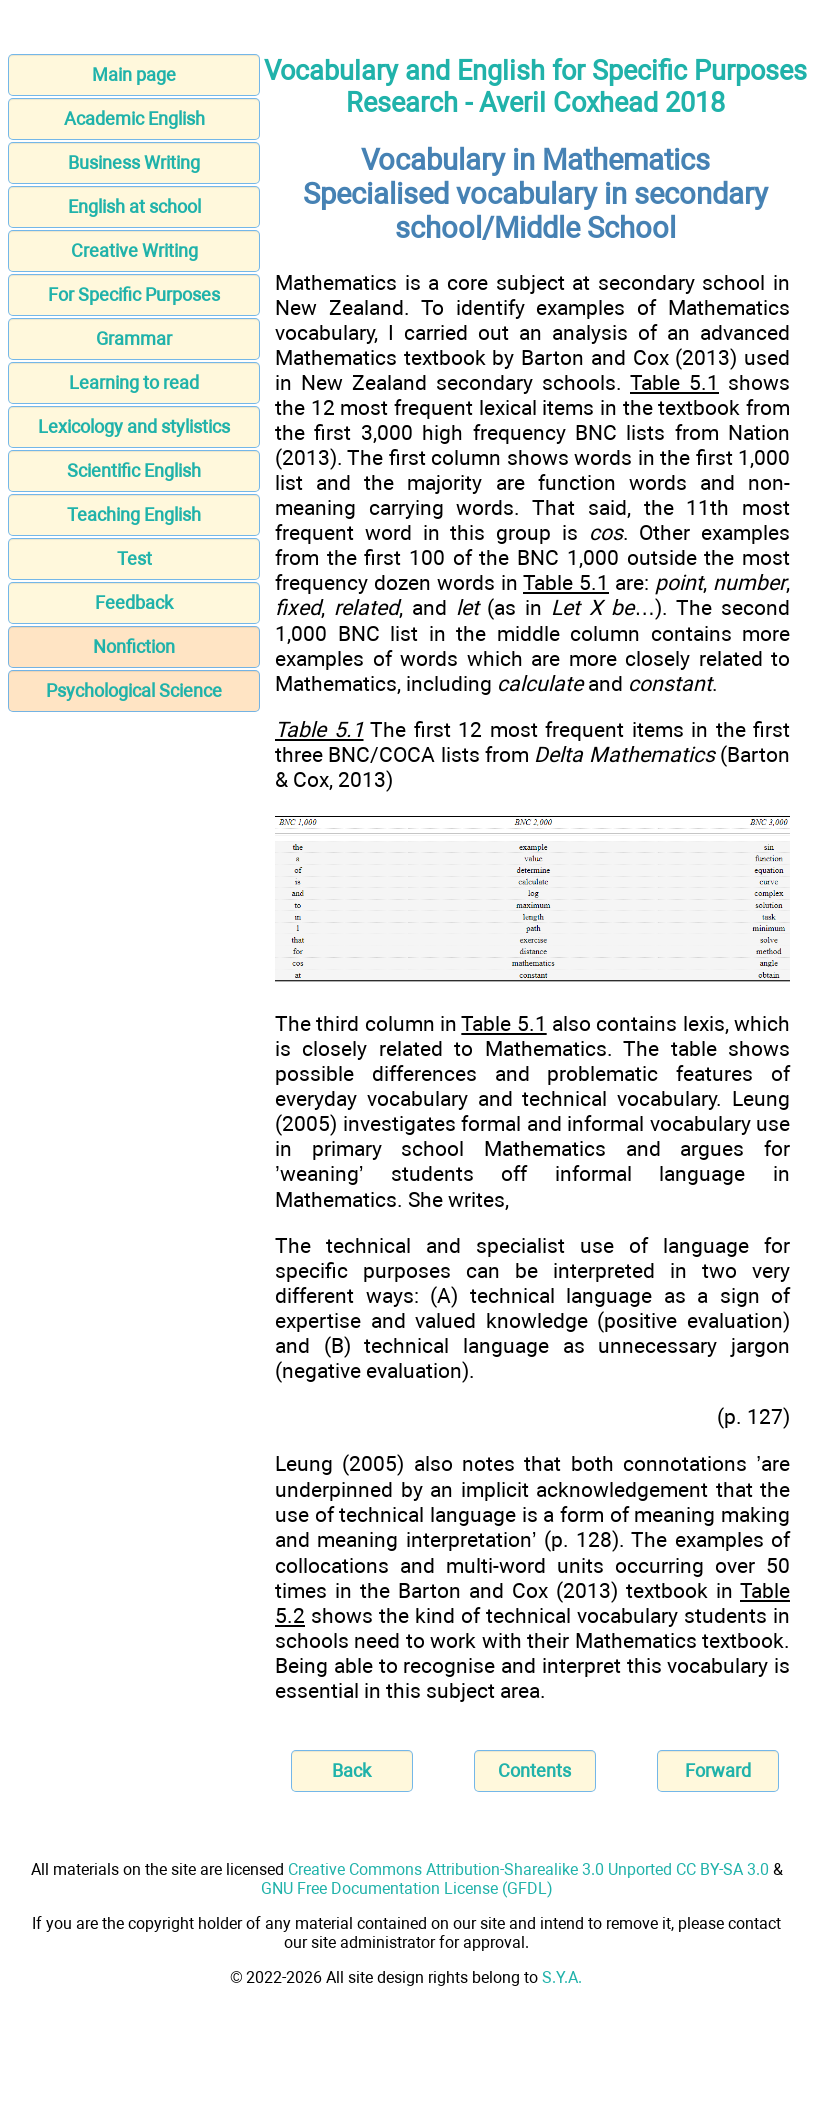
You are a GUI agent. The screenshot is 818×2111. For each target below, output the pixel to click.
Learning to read (134, 382)
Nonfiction (134, 646)
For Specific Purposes (134, 294)
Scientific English (134, 470)
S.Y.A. (562, 1977)
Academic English (134, 118)
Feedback (134, 602)
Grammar (134, 338)
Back (351, 1770)
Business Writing (134, 162)
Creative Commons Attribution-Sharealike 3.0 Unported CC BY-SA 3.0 (528, 1869)
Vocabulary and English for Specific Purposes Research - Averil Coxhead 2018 (535, 87)
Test (134, 558)
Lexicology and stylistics (134, 426)
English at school (134, 206)
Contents (534, 1770)
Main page (134, 74)
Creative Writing (134, 250)
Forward (718, 1770)
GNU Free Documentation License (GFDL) (407, 1888)
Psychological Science (134, 690)
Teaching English (134, 514)
